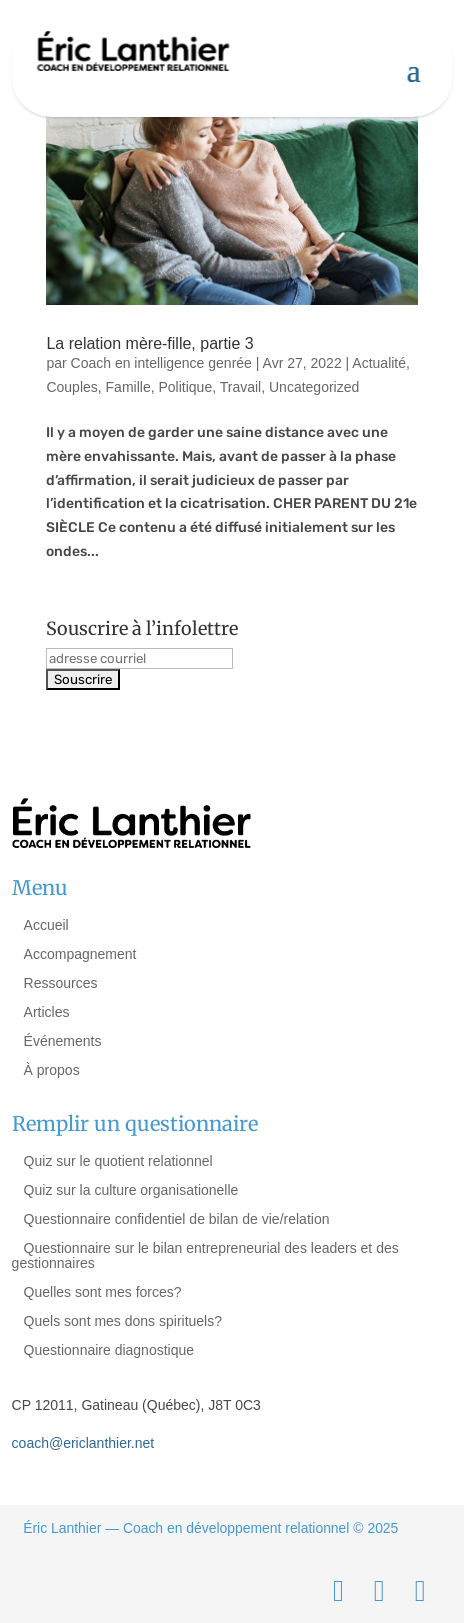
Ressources (61, 983)
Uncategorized (314, 387)
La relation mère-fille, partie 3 (149, 343)
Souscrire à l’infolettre (142, 628)
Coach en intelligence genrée (161, 363)
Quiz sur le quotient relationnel (118, 1161)
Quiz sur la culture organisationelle (131, 1190)
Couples (71, 387)
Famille (128, 387)
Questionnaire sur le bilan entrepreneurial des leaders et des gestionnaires (205, 1255)
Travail (241, 387)
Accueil (46, 925)
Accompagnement (80, 954)
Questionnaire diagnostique (109, 1350)
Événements (63, 1041)
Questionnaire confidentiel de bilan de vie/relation (177, 1219)
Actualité (379, 363)
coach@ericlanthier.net (83, 1443)
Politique (185, 387)
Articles (47, 1012)
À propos (52, 1070)
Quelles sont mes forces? (103, 1292)
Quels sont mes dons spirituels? (123, 1321)
